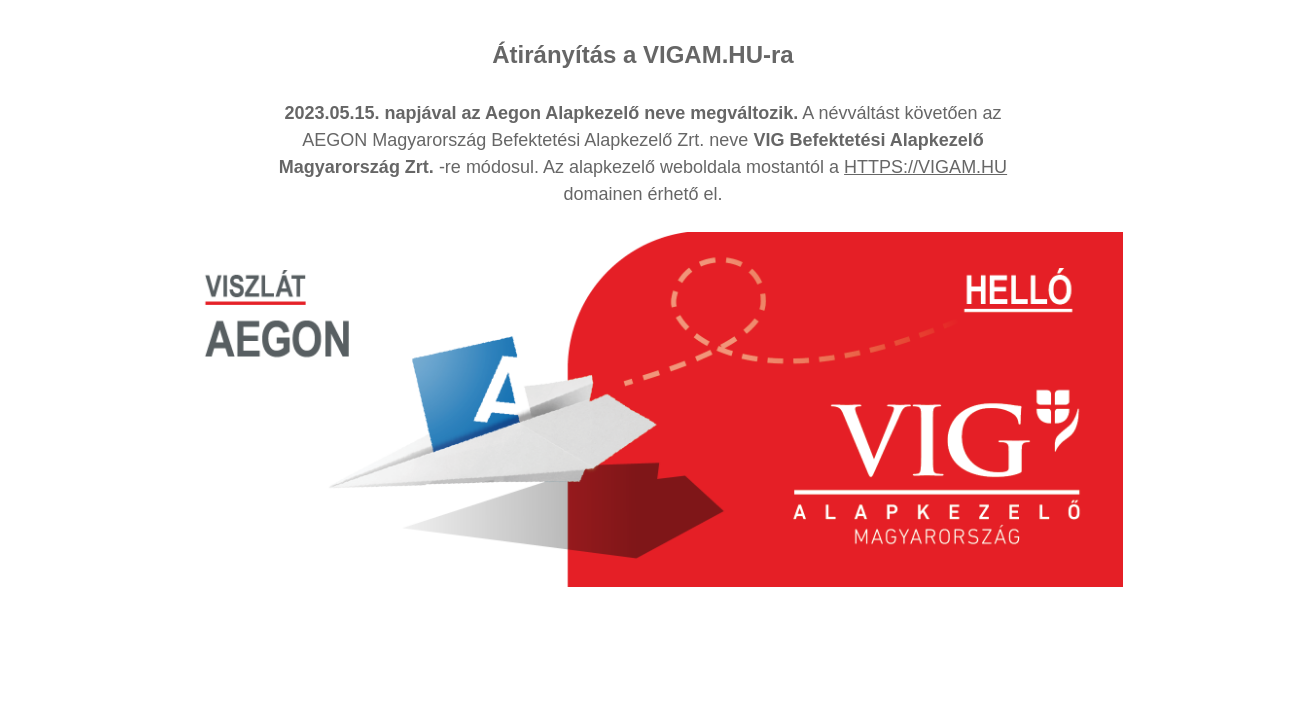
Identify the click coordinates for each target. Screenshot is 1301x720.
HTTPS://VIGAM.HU (925, 167)
